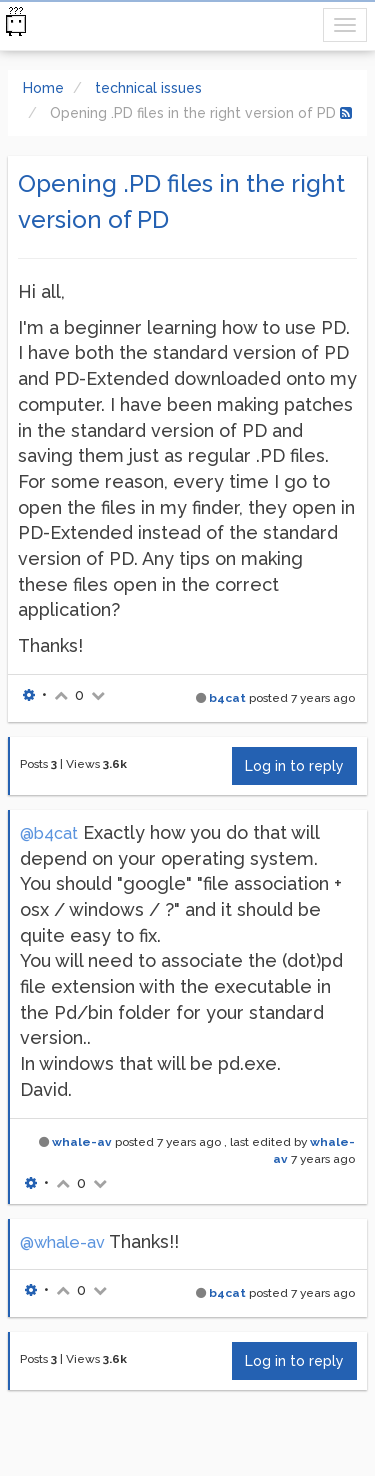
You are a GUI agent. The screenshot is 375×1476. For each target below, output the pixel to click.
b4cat (227, 698)
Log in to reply (294, 766)
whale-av (82, 1142)
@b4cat (49, 833)
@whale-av (62, 1242)
